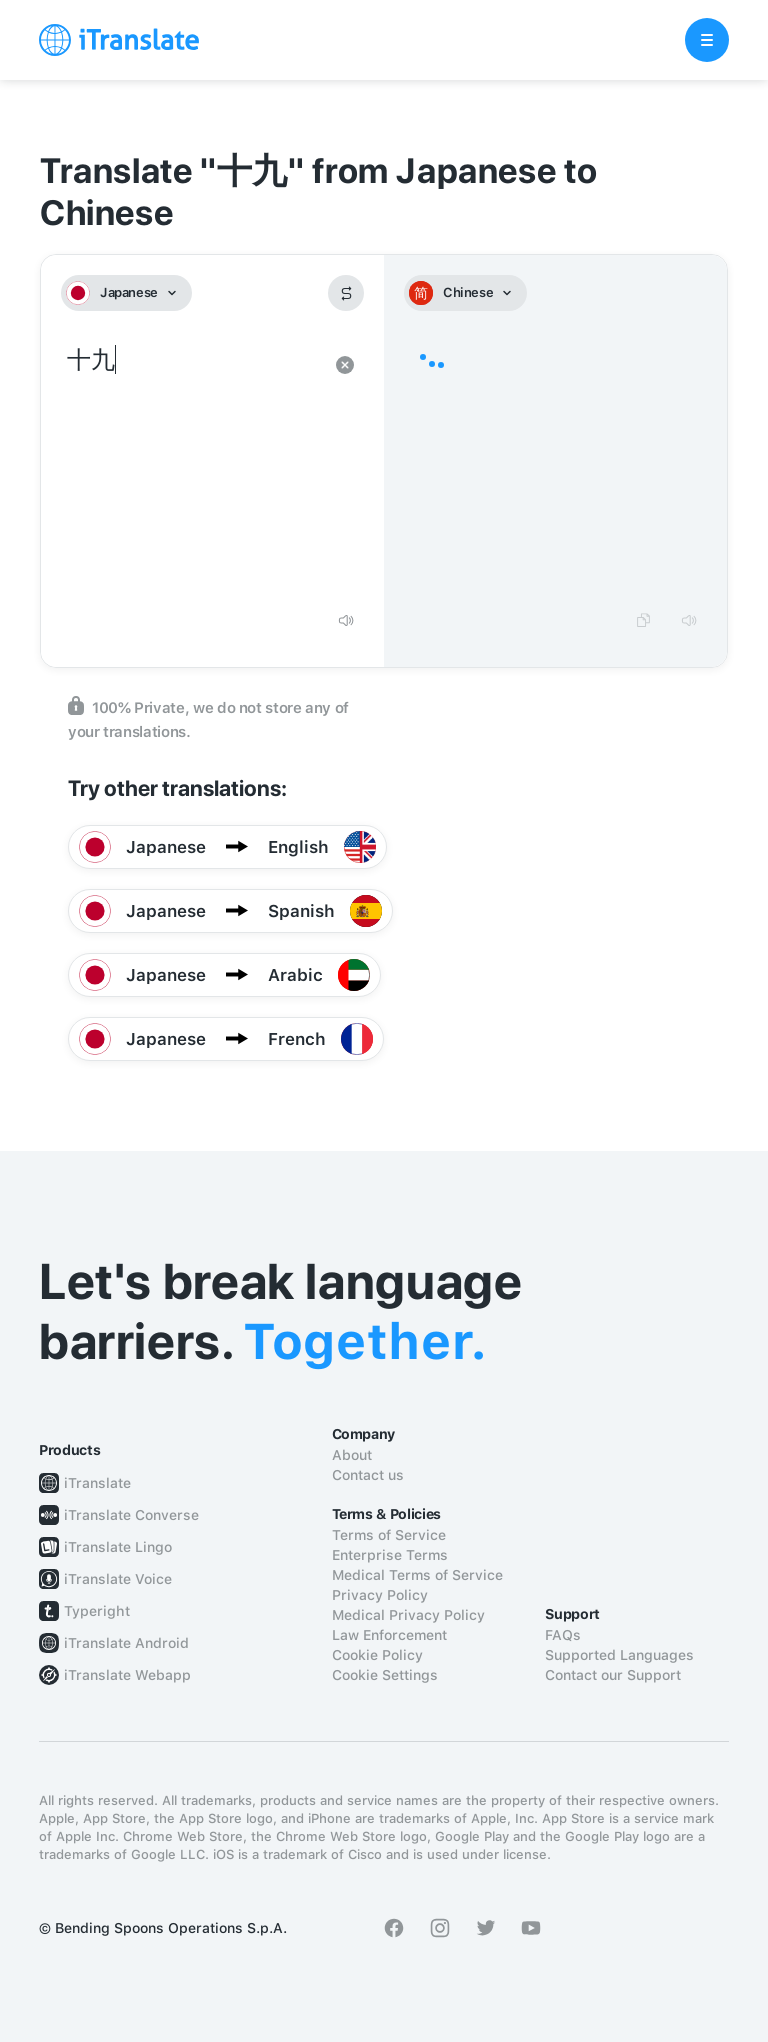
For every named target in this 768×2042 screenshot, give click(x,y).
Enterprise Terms (390, 1555)
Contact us (368, 1475)
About (352, 1455)
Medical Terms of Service (417, 1575)
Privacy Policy (380, 1595)
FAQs (563, 1635)
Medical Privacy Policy (408, 1615)
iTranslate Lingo (118, 1547)
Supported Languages (619, 1655)
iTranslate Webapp (127, 1675)
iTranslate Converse (131, 1515)
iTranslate (97, 1483)
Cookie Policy (377, 1655)
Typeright (97, 1611)
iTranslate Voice (118, 1579)
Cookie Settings (385, 1675)
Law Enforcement (389, 1635)
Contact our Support (613, 1675)
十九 (192, 470)
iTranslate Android (126, 1643)
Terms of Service (389, 1535)
